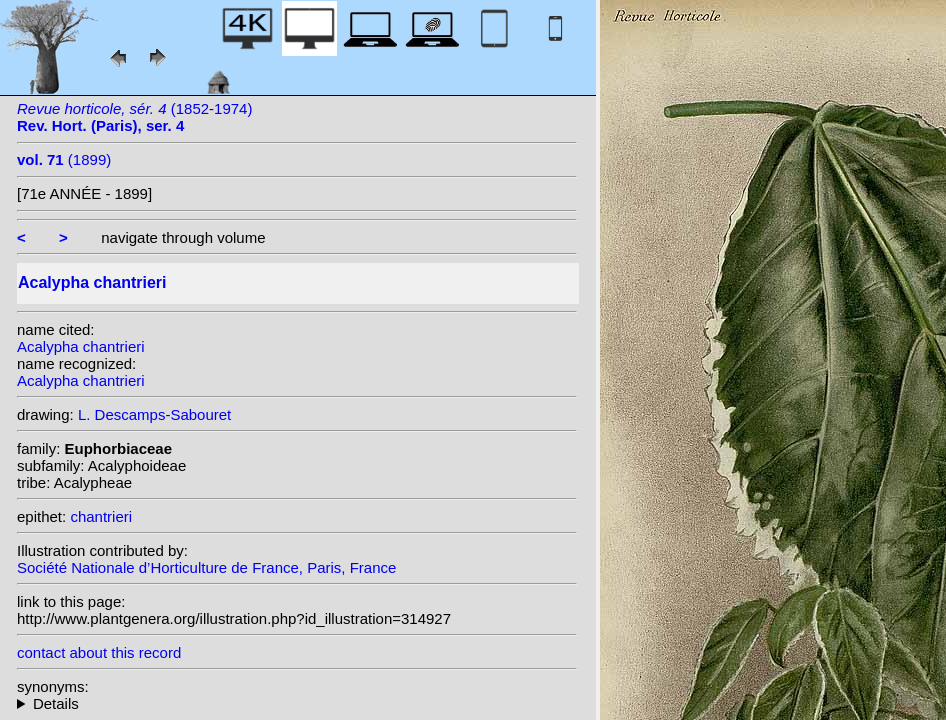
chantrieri (101, 516)
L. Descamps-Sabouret (154, 414)
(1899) (64, 159)
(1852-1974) (134, 117)
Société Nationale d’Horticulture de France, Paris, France (206, 567)
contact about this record (99, 652)
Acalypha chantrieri (81, 346)
